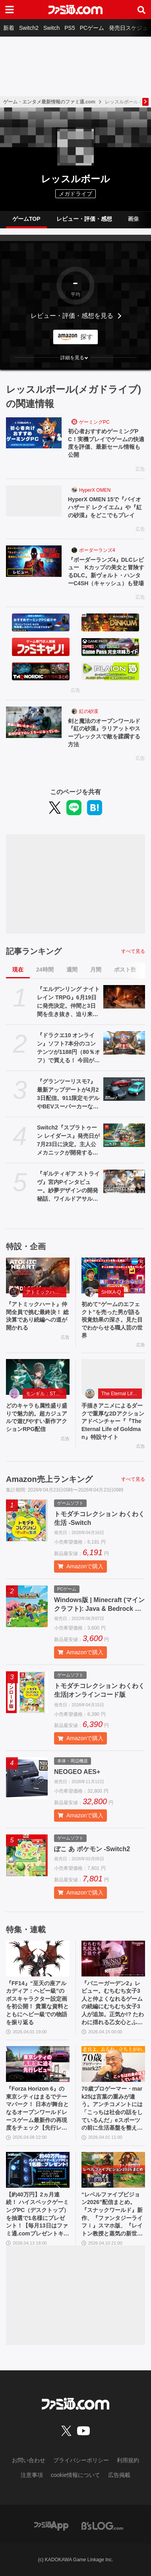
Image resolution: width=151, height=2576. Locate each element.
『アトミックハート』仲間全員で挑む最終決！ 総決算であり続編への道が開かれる (37, 1316)
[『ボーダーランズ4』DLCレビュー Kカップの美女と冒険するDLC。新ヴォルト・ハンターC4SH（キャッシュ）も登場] (34, 561)
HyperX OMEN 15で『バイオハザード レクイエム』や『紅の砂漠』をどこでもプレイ (105, 507)
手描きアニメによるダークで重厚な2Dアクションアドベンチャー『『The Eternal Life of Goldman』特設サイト (112, 1421)
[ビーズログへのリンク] (102, 2525)
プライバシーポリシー (81, 2460)
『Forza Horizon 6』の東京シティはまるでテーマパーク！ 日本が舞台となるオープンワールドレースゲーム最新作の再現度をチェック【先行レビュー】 (37, 2108)
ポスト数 (125, 969)
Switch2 (29, 28)
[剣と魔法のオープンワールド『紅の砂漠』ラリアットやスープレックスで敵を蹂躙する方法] (34, 722)
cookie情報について (75, 2475)
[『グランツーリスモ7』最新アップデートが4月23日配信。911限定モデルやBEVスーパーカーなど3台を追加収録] (124, 1089)
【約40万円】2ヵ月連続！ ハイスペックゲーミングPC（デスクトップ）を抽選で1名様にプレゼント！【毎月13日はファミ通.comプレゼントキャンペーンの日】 (37, 2214)
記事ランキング (34, 951)
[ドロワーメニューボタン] (9, 9)
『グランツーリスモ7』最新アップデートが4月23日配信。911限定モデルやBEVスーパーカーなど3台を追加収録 (68, 1094)
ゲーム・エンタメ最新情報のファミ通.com (49, 102)
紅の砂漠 (88, 711)
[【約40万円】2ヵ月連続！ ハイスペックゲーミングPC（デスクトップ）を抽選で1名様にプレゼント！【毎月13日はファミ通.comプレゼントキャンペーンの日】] (38, 2170)
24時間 (45, 969)
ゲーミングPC (94, 422)
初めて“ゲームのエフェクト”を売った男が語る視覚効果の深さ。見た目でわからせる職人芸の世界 (112, 1319)
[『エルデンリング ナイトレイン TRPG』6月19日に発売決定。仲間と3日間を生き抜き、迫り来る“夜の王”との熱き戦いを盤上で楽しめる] (124, 997)
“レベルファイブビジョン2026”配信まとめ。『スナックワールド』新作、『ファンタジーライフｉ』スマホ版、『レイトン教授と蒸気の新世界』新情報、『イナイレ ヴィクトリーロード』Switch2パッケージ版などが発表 (112, 2214)
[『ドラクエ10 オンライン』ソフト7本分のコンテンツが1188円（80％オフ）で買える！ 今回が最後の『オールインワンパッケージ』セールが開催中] (124, 1043)
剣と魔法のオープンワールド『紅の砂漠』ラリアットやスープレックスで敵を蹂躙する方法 (104, 733)
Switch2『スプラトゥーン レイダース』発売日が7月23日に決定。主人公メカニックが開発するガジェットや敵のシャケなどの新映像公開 (68, 1140)
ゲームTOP (26, 219)
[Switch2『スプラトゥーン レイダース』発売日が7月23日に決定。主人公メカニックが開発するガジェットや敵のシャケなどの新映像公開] (124, 1135)
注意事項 (32, 2475)
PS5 (69, 28)
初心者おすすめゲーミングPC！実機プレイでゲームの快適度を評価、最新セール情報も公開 (106, 443)
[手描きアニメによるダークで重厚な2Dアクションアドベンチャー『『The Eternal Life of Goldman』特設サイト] (113, 1377)
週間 (71, 969)
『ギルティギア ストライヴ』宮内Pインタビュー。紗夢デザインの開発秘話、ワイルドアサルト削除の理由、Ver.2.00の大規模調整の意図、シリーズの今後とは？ (68, 1186)
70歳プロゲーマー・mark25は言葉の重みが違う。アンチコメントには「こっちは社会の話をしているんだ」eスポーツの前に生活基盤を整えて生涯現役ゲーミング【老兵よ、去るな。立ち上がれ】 (112, 2108)
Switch (51, 28)
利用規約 (128, 2460)
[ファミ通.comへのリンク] (75, 9)
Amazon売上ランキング (49, 1479)
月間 (95, 969)
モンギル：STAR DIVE (46, 1393)
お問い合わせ (28, 2460)
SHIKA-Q (111, 1292)
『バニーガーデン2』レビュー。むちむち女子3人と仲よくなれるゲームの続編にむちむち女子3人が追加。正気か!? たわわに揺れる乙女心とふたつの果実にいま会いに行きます (112, 2003)
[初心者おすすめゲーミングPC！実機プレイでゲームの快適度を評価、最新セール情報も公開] (34, 433)
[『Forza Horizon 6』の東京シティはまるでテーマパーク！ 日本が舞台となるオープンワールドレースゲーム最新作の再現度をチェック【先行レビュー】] (38, 2064)
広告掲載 (119, 2475)
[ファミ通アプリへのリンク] (51, 2525)
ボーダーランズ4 (97, 550)
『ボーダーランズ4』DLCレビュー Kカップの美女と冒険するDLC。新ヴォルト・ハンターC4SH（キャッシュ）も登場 (106, 571)
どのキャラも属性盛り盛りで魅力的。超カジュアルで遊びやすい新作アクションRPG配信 (36, 1417)
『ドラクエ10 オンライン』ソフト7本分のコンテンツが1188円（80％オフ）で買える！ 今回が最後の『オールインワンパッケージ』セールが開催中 (68, 1048)
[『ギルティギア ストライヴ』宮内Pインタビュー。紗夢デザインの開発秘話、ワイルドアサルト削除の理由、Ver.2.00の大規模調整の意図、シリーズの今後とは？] (124, 1181)
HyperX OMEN (94, 490)
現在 (17, 969)
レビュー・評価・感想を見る (72, 315)
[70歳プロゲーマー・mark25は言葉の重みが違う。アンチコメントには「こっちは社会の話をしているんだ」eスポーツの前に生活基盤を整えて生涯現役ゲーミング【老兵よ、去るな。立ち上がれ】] (113, 2064)
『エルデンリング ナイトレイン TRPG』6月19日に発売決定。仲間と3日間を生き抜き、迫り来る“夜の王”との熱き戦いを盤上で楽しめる (68, 1002)
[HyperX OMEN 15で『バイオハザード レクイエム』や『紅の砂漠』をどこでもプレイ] (34, 501)
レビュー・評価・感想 (84, 219)
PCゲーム (92, 28)
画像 (133, 219)
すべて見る (133, 951)
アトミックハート (45, 1292)
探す (86, 336)
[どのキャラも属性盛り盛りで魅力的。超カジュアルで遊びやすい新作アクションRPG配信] (38, 1377)
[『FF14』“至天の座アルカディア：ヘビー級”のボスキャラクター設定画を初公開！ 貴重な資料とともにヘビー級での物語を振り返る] (38, 1958)
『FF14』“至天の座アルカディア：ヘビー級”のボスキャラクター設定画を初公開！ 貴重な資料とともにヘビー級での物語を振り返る (37, 2002)
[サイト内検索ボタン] (141, 9)
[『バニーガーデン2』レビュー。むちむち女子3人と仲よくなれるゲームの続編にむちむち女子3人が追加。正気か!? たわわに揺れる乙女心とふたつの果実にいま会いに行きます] (113, 1958)
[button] (75, 357)
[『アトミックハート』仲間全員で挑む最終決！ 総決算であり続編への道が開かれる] (38, 1275)
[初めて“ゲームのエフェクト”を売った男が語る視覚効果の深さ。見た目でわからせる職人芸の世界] (113, 1275)
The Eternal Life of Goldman (121, 1393)
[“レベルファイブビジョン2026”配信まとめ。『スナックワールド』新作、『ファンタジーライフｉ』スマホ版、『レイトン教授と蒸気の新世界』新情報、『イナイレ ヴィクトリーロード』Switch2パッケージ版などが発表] (113, 2170)
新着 (8, 28)
